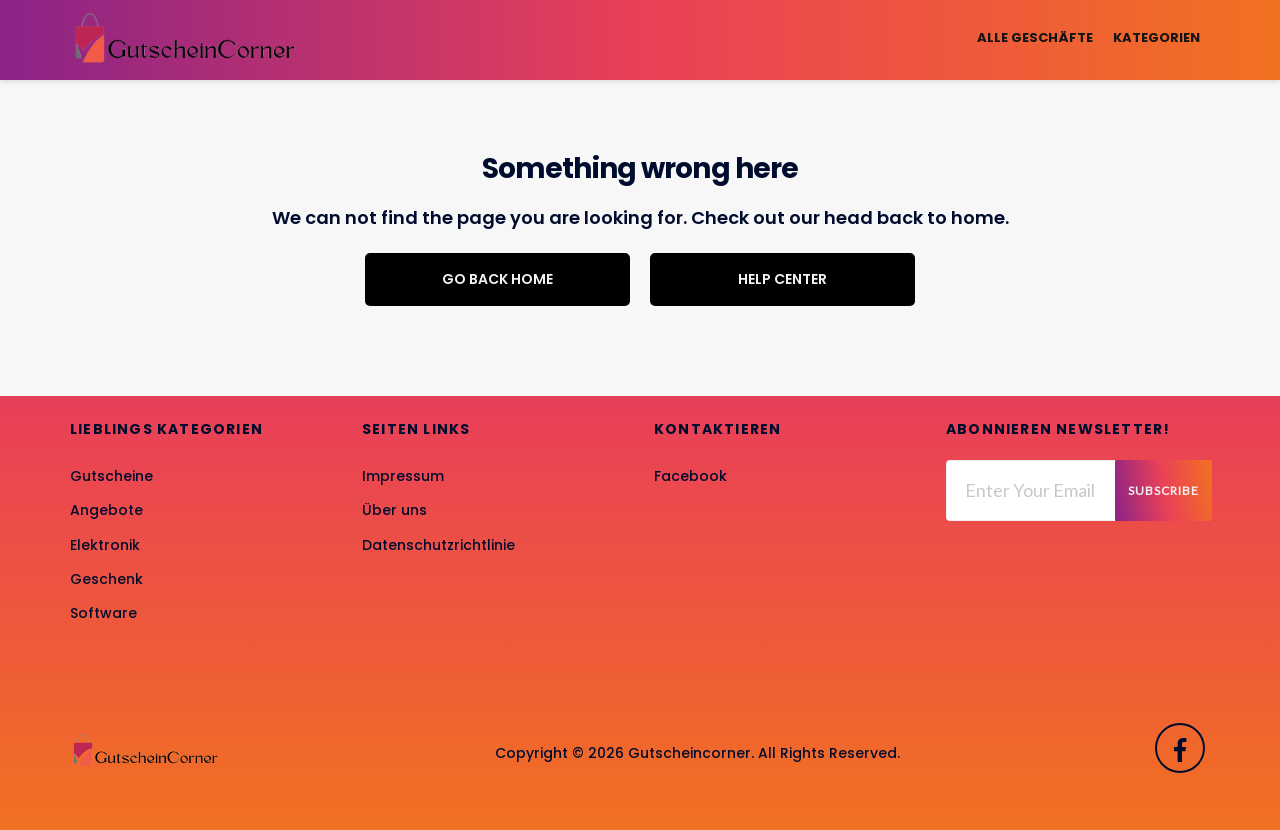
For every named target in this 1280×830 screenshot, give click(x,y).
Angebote (106, 510)
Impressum (403, 476)
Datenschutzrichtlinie (438, 545)
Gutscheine (111, 476)
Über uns (394, 510)
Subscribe (1163, 490)
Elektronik (105, 545)
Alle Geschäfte (1035, 37)
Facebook (690, 476)
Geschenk (106, 579)
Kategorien (1156, 37)
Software (103, 613)
